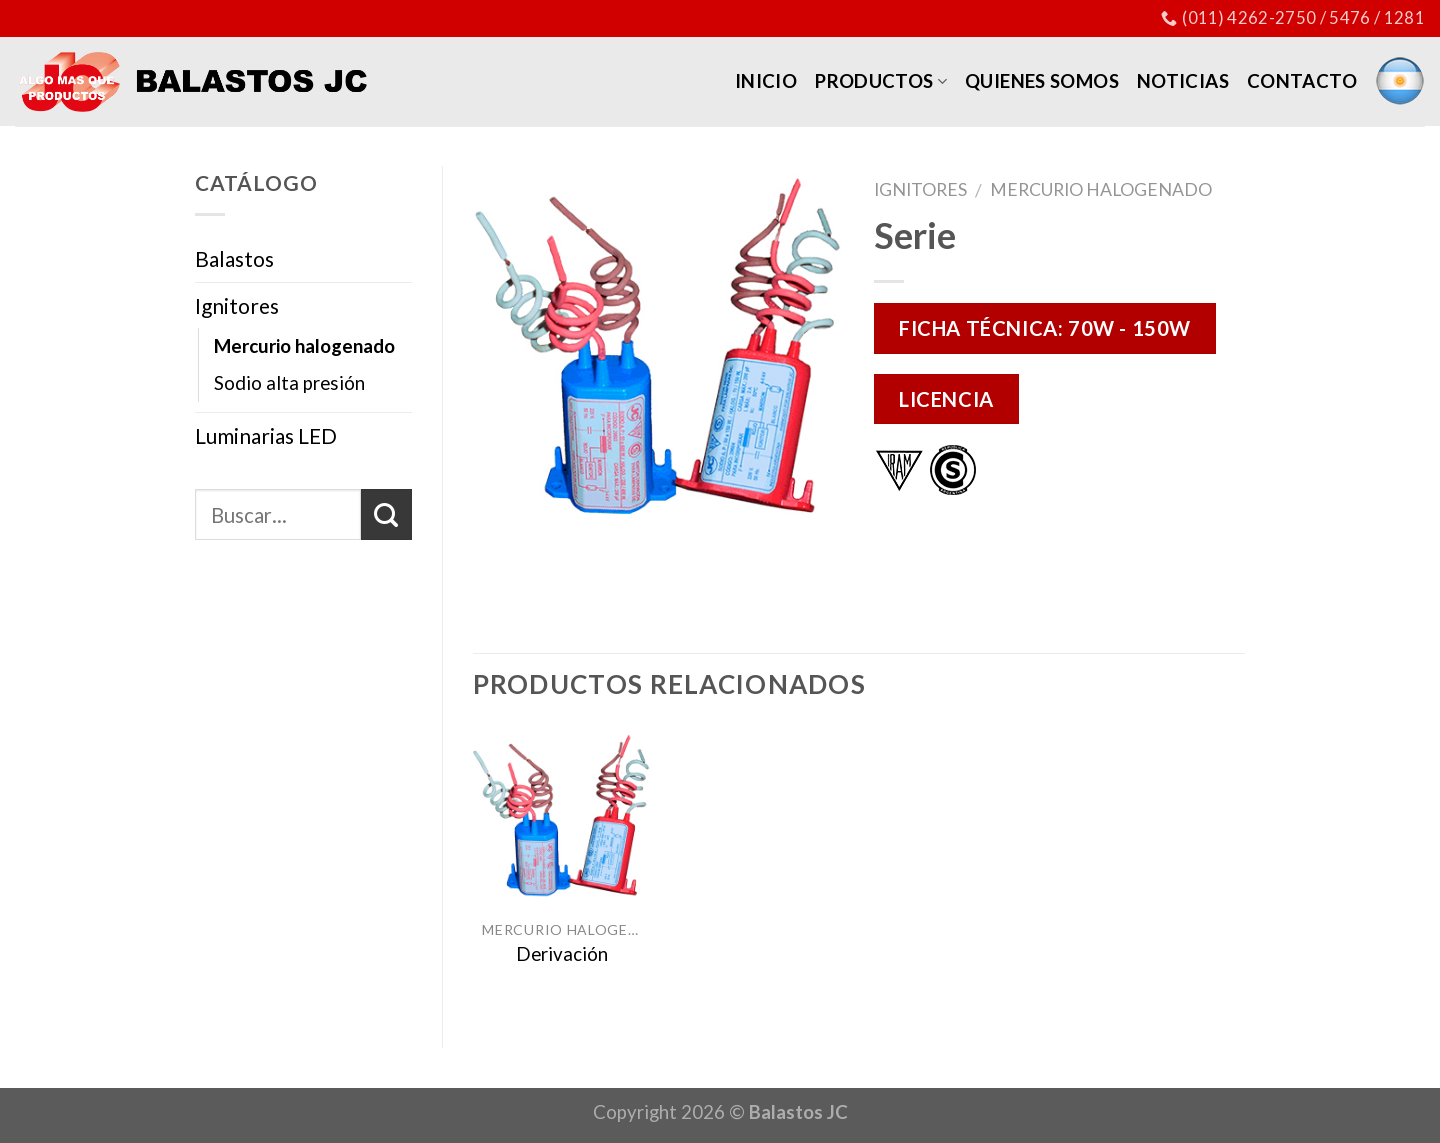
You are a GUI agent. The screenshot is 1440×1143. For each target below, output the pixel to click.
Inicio (766, 81)
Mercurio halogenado (1101, 189)
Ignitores (920, 189)
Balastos (234, 258)
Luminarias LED (266, 435)
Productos (881, 81)
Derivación (562, 954)
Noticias (1183, 81)
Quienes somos (1042, 81)
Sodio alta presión (289, 383)
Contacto (1302, 81)
